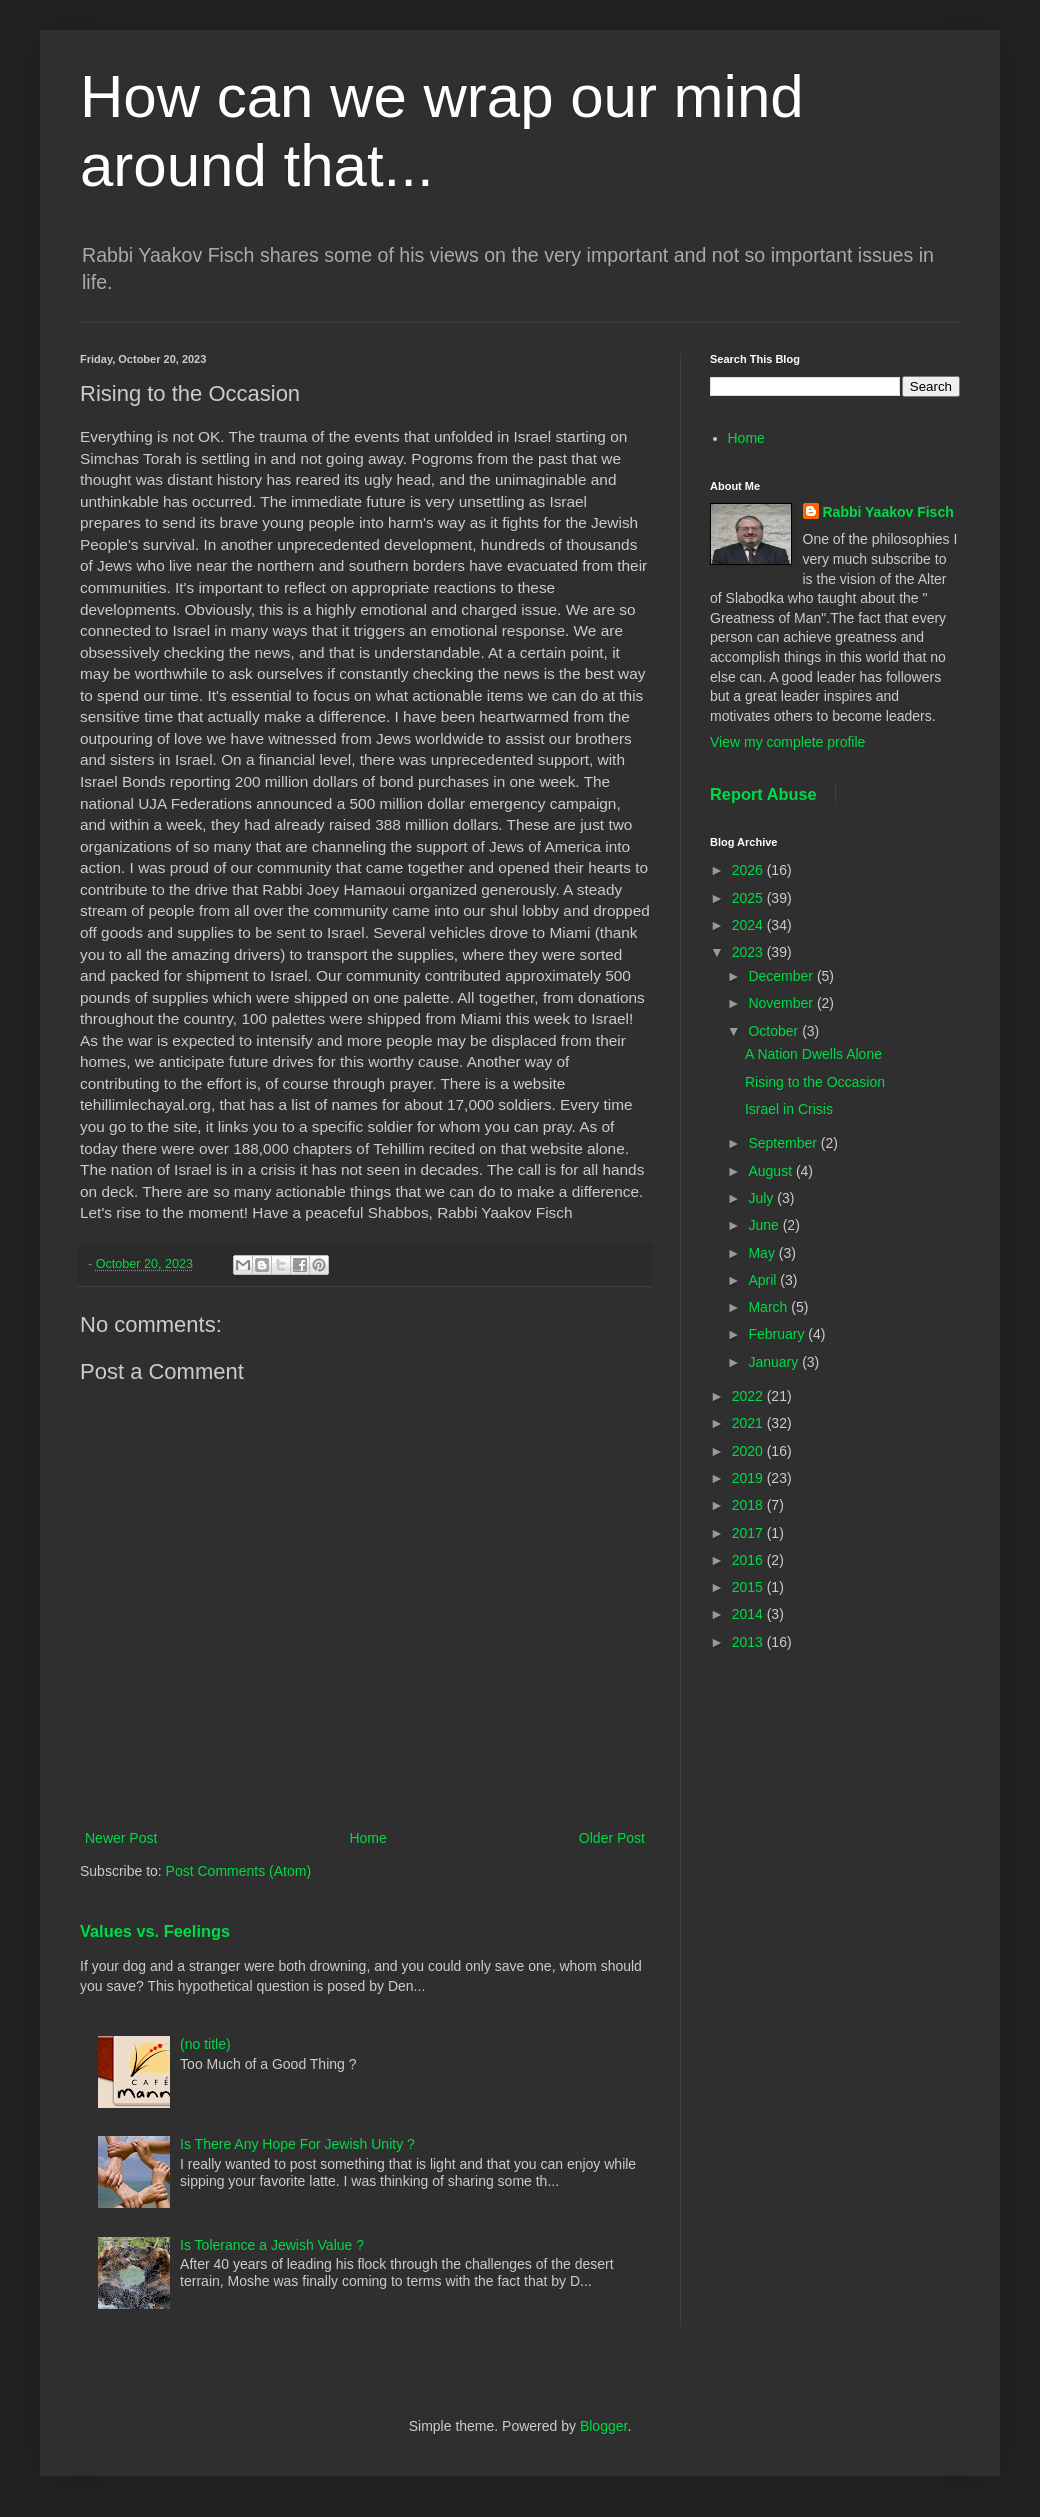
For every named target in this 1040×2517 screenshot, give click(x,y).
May (763, 1253)
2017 (749, 1533)
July (762, 1198)
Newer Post (121, 1838)
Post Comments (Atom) (238, 1871)
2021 (749, 1423)
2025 (749, 898)
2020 (749, 1451)
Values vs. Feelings (155, 1931)
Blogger (603, 2426)
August (771, 1171)
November (782, 1003)
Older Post (612, 1838)
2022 (749, 1396)
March (769, 1307)
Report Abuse (763, 794)
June (765, 1225)
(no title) (205, 2044)
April (764, 1280)
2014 (749, 1614)
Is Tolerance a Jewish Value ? (272, 2245)
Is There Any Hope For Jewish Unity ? (297, 2144)
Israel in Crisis (789, 1109)
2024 (749, 925)
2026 (749, 870)
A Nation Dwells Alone (813, 1054)
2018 (749, 1505)
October (775, 1031)
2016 (749, 1560)
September (784, 1143)
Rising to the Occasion (815, 1082)
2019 (749, 1478)
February (778, 1334)
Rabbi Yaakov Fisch (888, 512)
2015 (749, 1587)
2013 (749, 1642)
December (782, 976)
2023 (749, 952)
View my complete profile (787, 742)
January (775, 1362)
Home (367, 1838)
